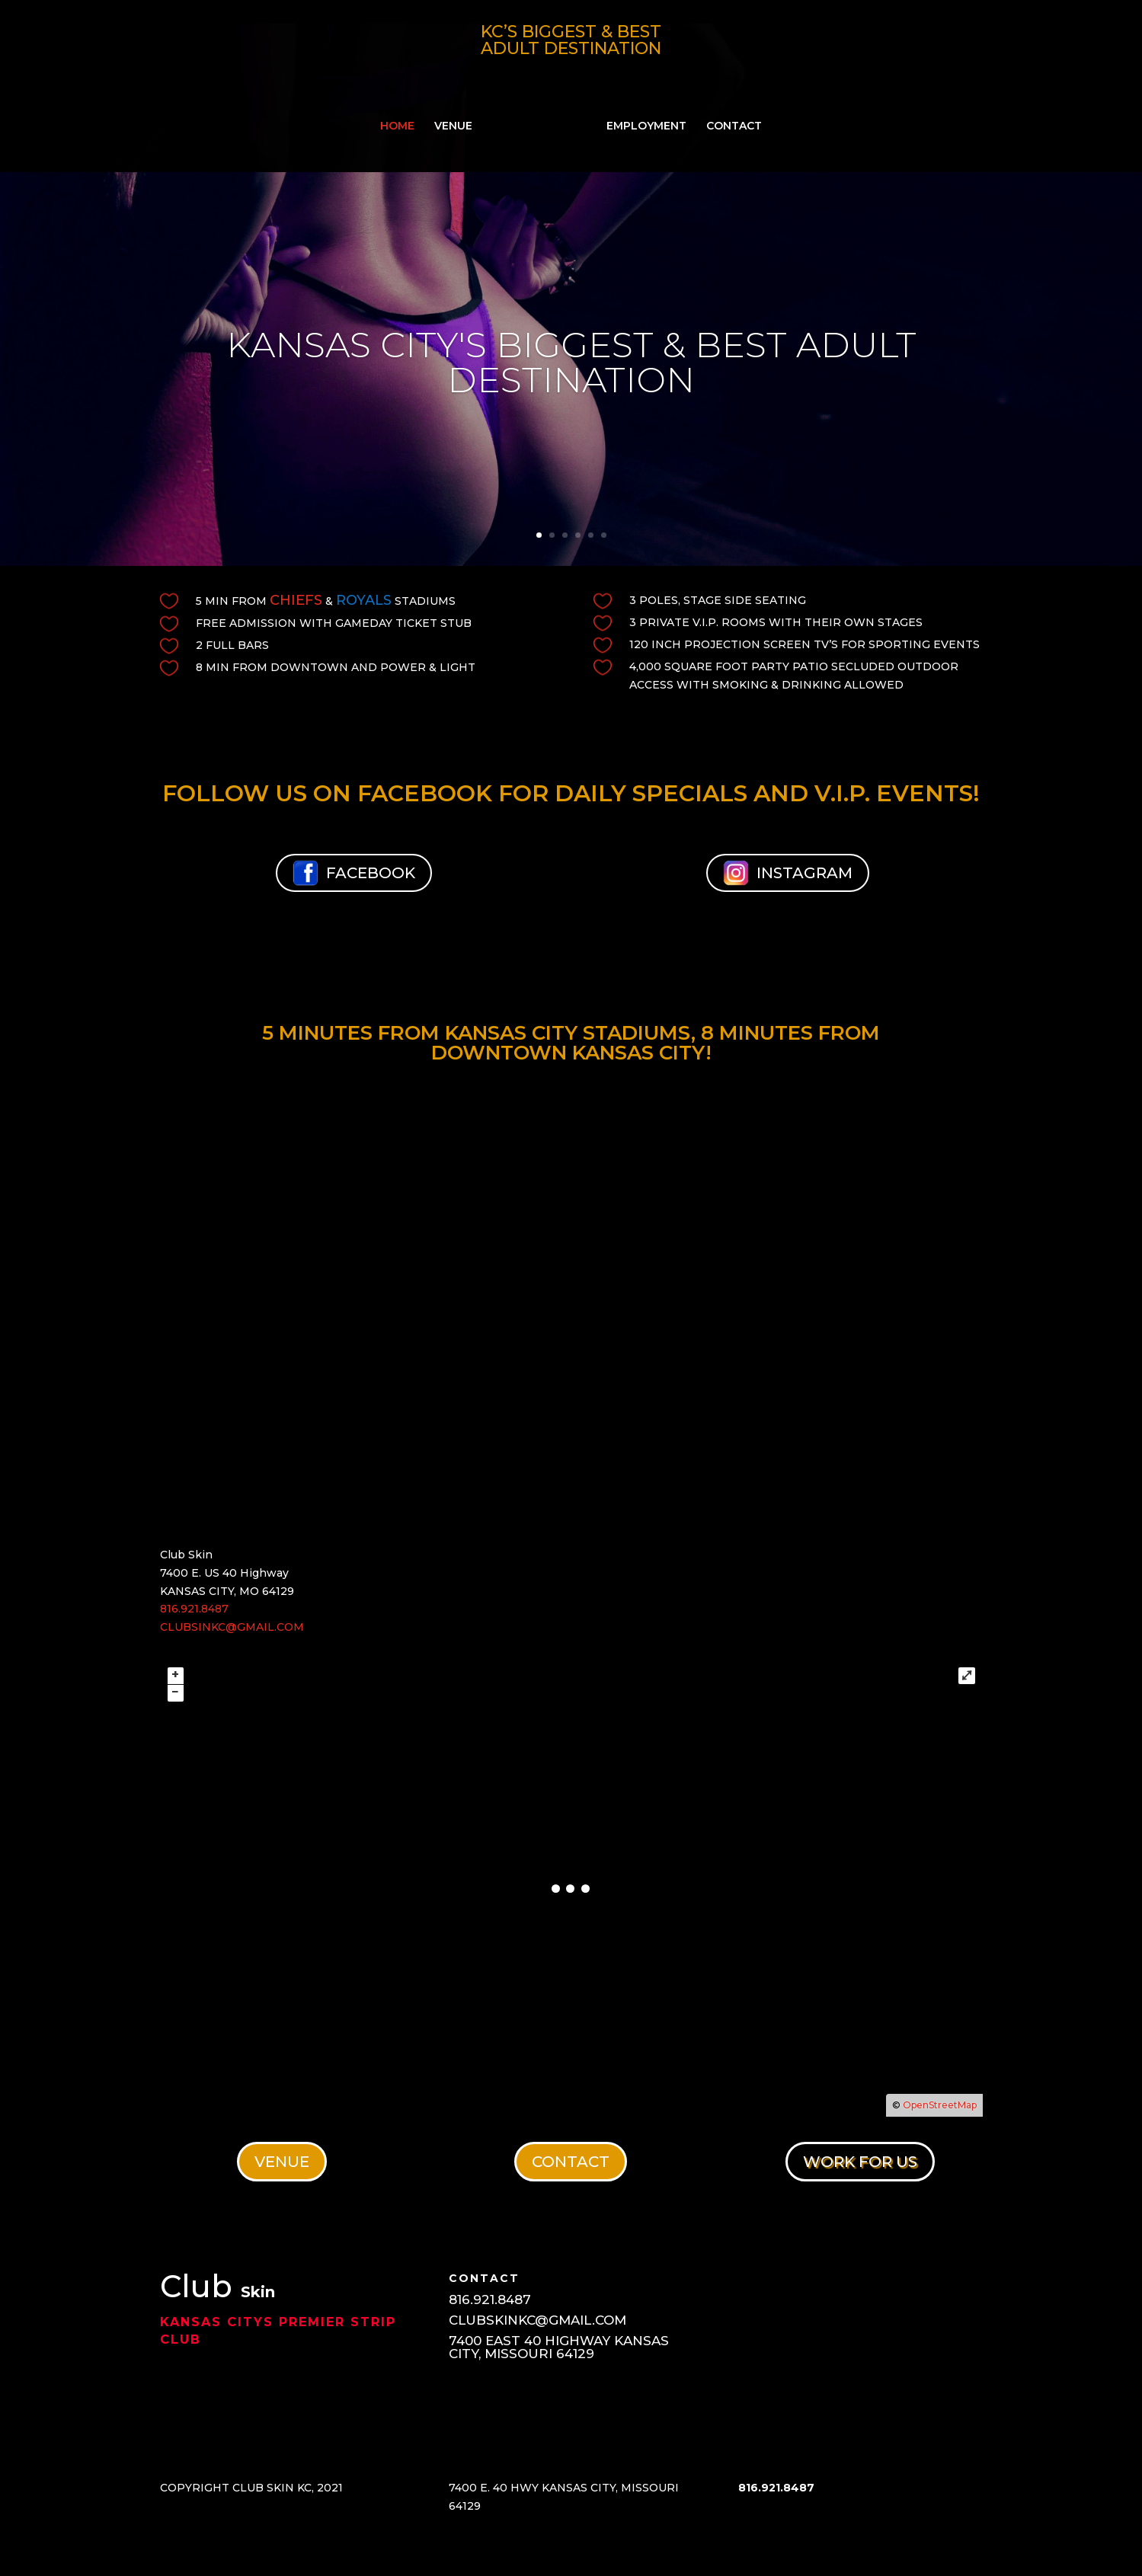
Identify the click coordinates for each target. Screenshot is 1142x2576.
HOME (402, 122)
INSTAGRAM (788, 873)
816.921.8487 (194, 1609)
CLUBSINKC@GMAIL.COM (232, 1627)
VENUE (459, 122)
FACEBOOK (354, 873)
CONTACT (729, 122)
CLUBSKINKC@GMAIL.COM (537, 2320)
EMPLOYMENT (641, 122)
